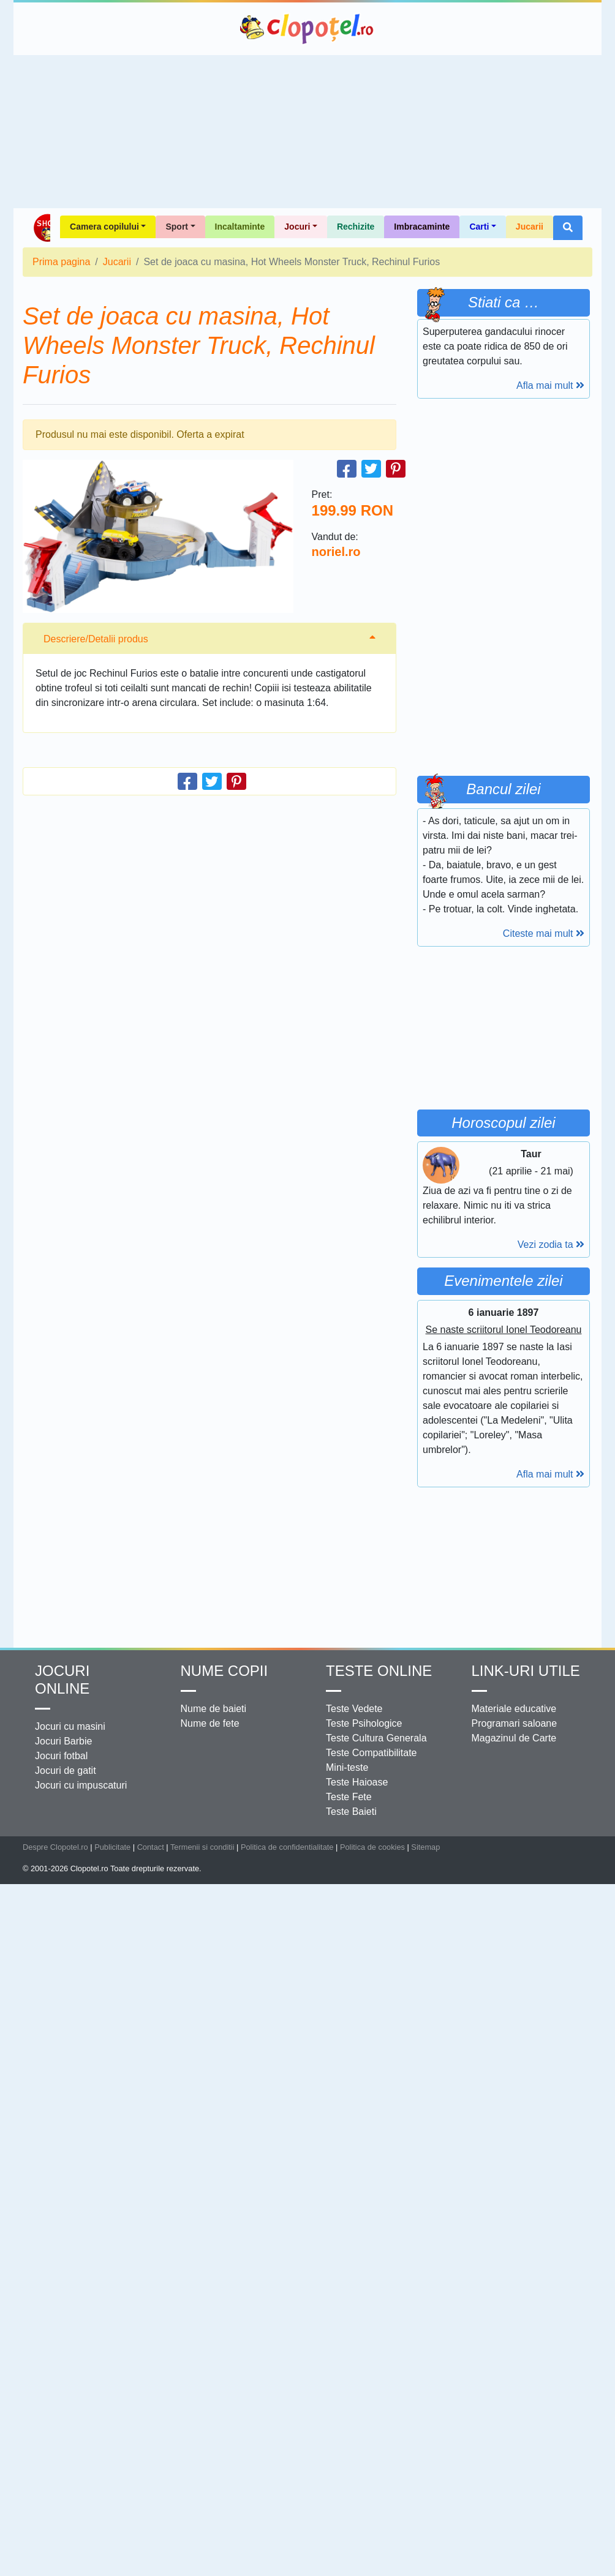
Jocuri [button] (297, 226)
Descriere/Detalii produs (95, 639)
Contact (150, 1847)
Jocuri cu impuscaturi (81, 1785)
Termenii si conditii (202, 1847)
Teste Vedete (354, 1708)
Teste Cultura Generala (376, 1738)
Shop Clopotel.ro (41, 227)
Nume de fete (210, 1723)
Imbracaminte (422, 226)
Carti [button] (479, 226)
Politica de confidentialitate (287, 1847)
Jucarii (529, 226)
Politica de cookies (372, 1847)
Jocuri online (62, 1679)
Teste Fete (349, 1797)
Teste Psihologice (364, 1723)
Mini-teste (347, 1767)
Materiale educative (514, 1708)
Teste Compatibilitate (371, 1753)
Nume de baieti (214, 1708)
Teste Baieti (351, 1811)
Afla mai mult (550, 385)
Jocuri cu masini (70, 1726)
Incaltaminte (240, 226)
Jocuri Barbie (63, 1741)
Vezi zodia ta (551, 1244)
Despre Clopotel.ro (55, 1847)
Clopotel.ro (307, 28)
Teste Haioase (357, 1782)
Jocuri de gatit (65, 1770)
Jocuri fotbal (61, 1756)
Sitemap (425, 1847)
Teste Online (379, 1670)
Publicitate (112, 1847)
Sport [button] (176, 226)
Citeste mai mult (543, 933)
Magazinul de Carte (514, 1738)
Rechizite (355, 226)
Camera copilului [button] (104, 226)
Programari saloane (514, 1723)
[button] (568, 228)
